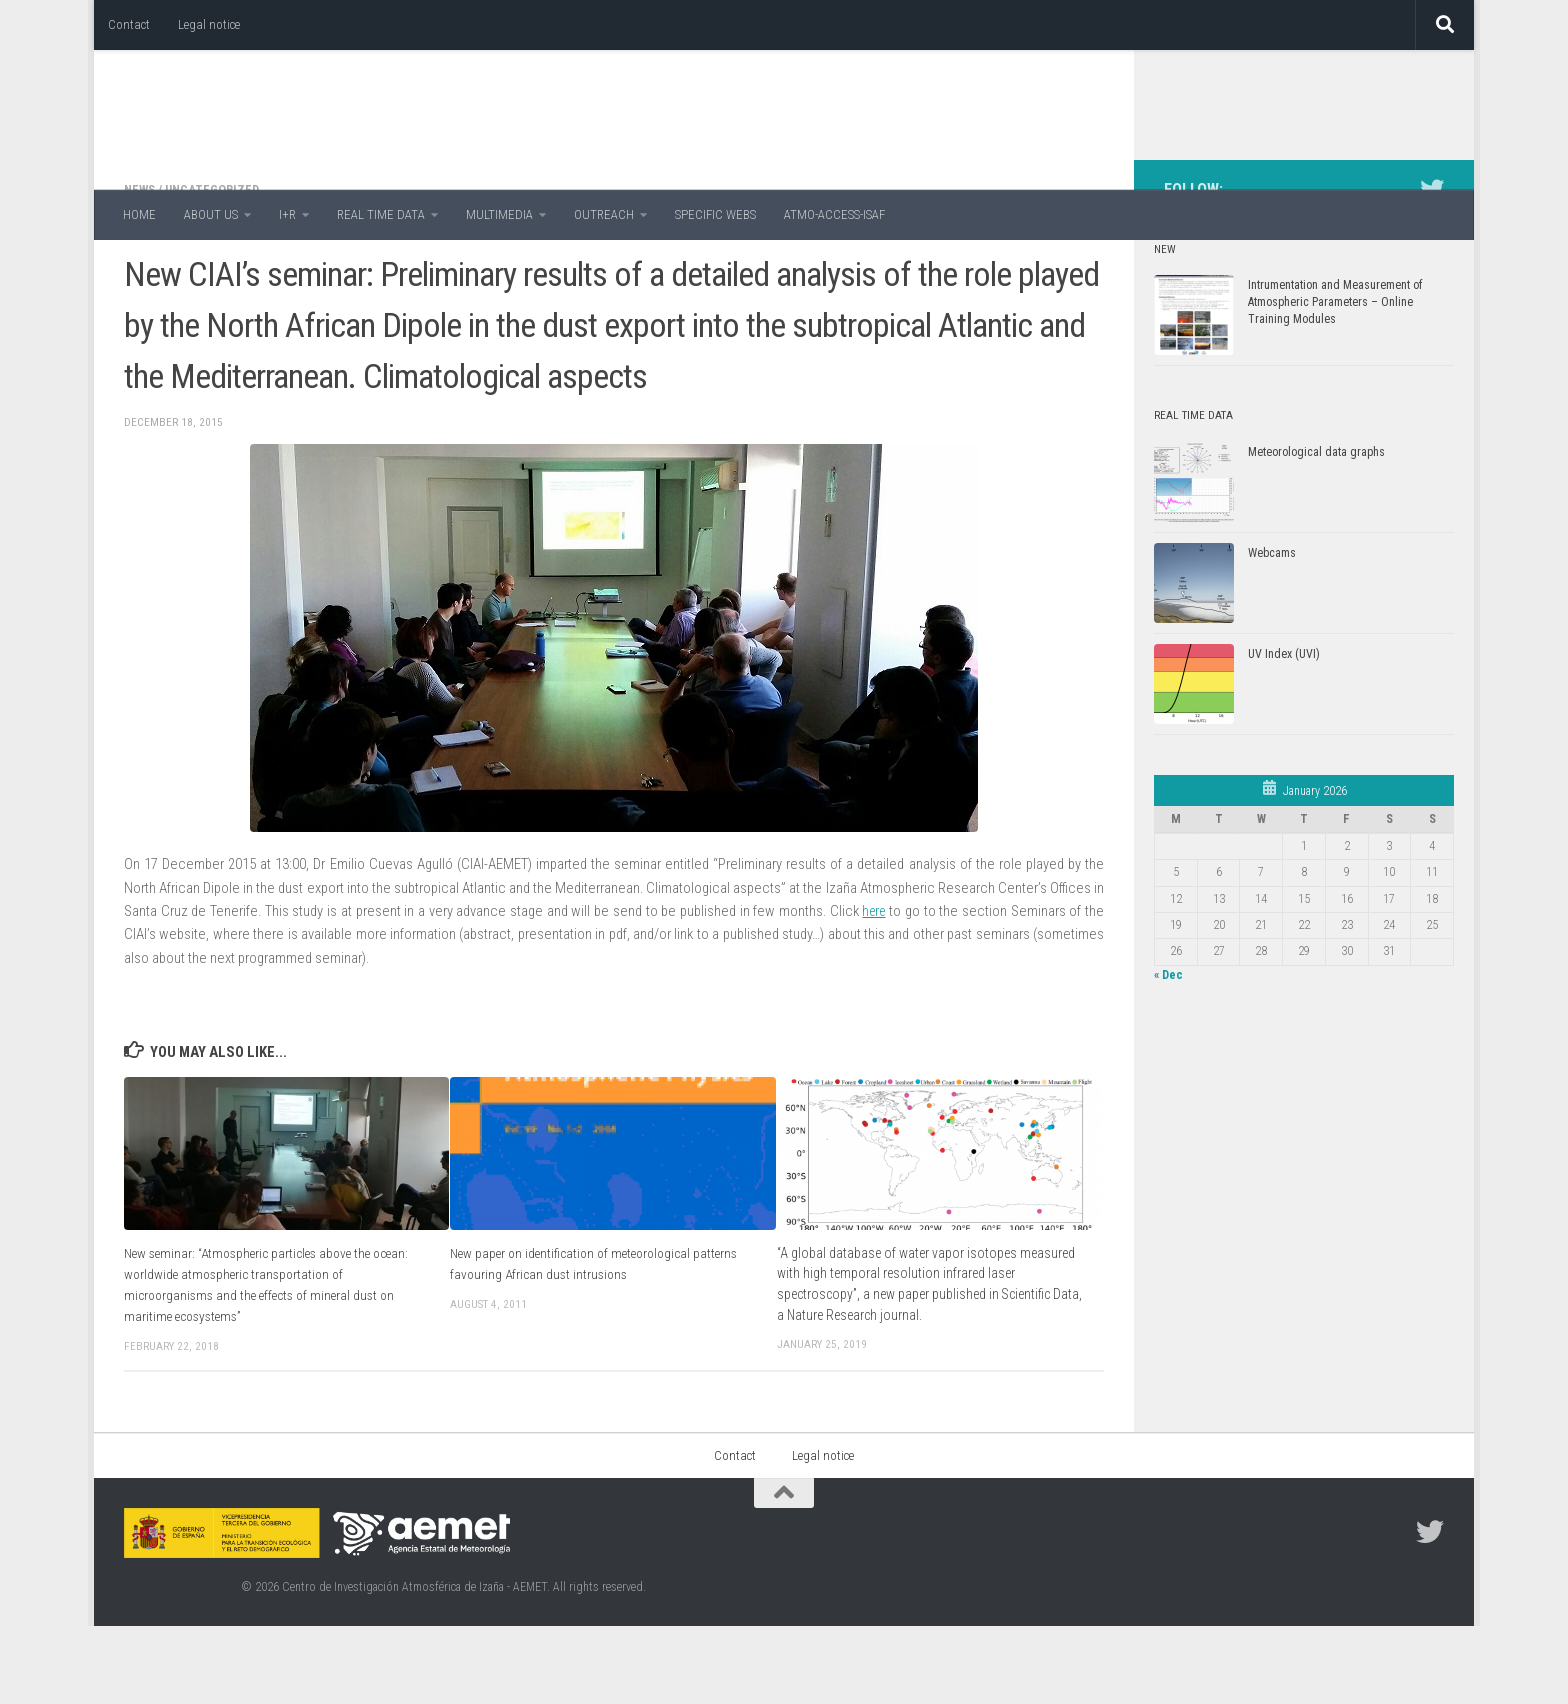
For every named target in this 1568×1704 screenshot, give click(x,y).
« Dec (1168, 1055)
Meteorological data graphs (1316, 532)
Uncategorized (216, 269)
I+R (287, 214)
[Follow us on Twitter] (1432, 269)
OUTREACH (604, 214)
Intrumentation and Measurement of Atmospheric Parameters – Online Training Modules (1335, 382)
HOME (139, 214)
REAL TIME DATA (381, 214)
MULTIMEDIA (499, 214)
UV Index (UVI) (1284, 734)
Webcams (1272, 633)
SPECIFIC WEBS (715, 214)
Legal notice (209, 24)
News (141, 269)
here (872, 991)
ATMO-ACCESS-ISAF (834, 214)
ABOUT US (211, 214)
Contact (129, 24)
